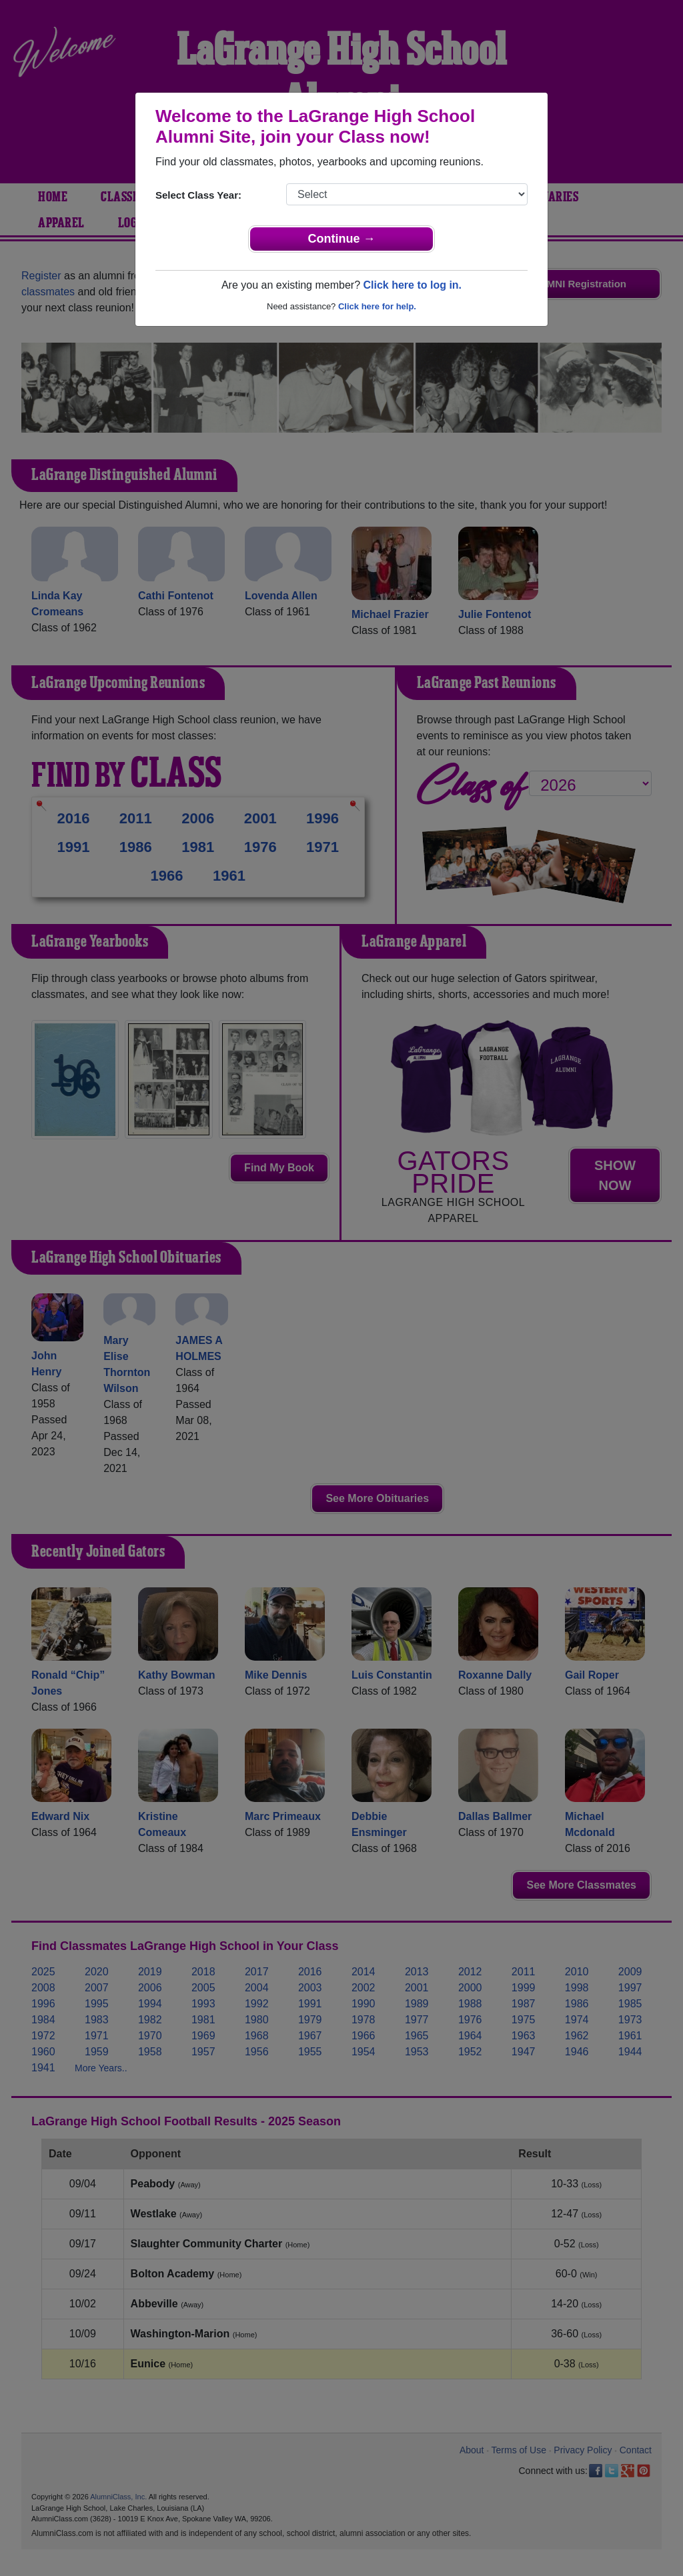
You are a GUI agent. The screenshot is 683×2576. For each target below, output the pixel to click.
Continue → (342, 238)
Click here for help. (377, 306)
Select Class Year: (198, 195)
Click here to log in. (412, 285)
